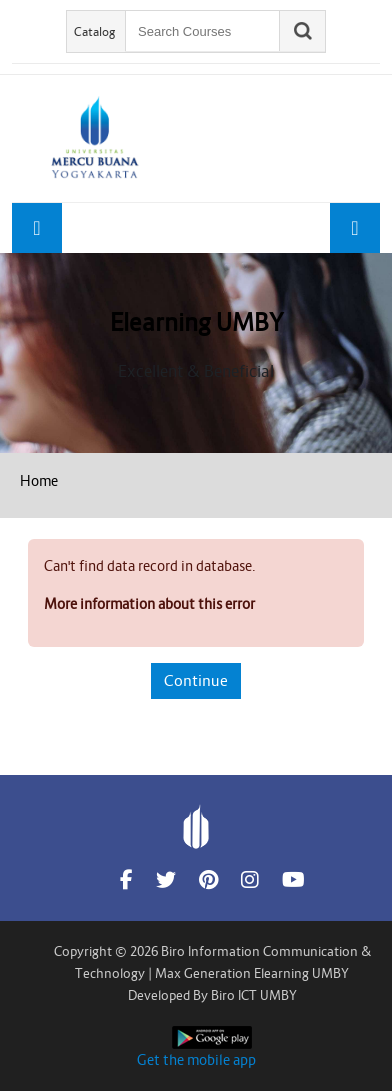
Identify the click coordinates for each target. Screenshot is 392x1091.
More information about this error (149, 604)
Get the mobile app (196, 1060)
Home (39, 481)
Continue (196, 680)
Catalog (95, 31)
